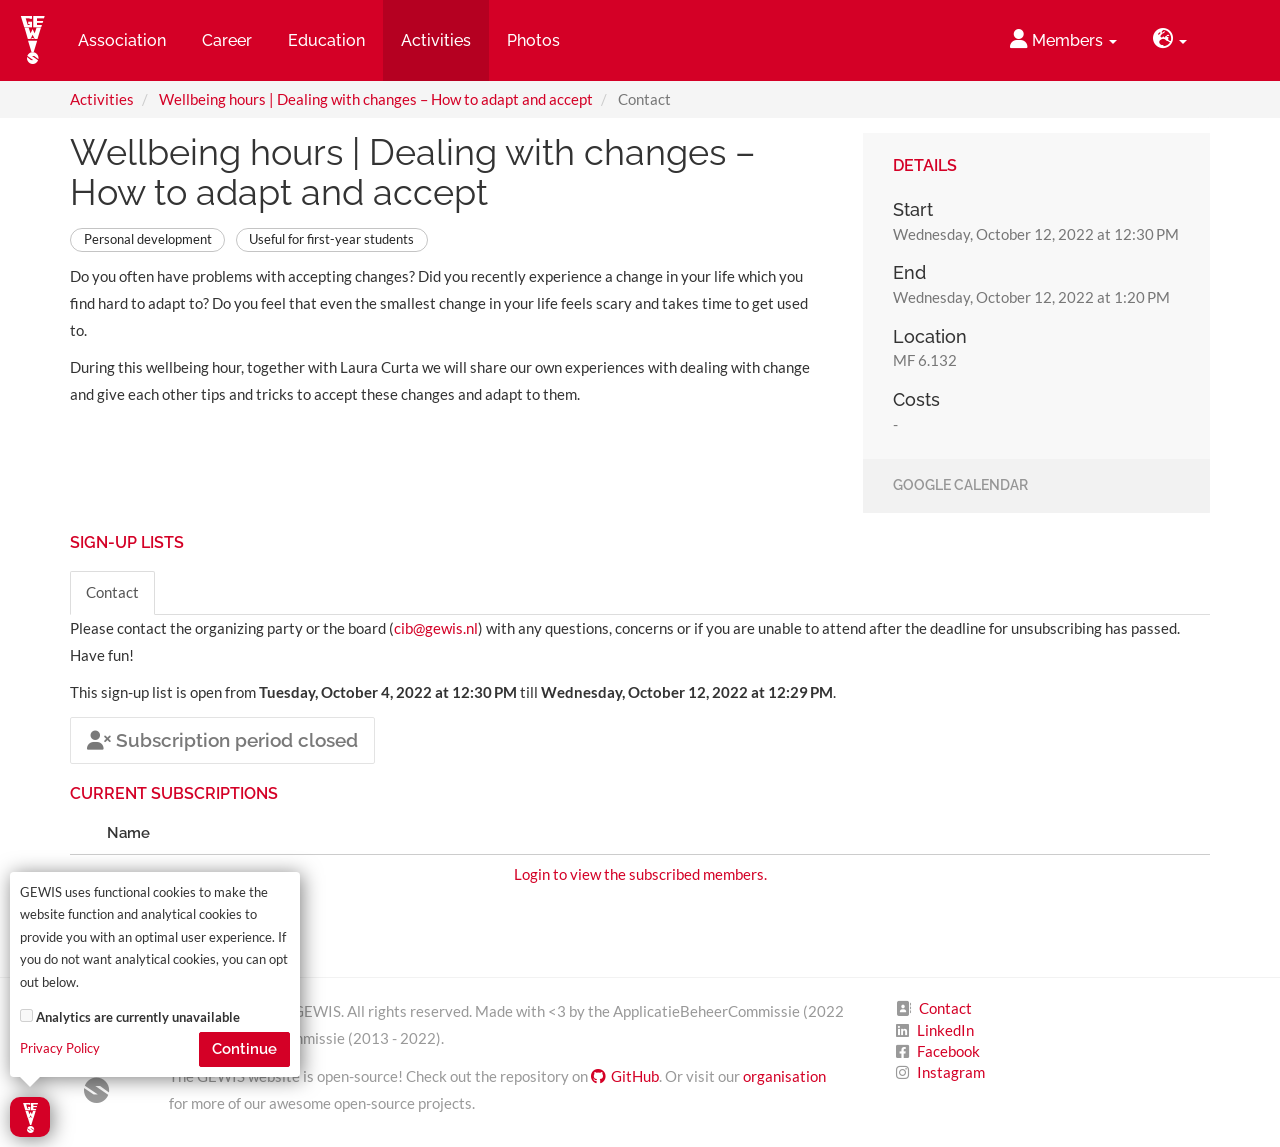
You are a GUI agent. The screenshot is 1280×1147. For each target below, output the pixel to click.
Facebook (948, 1051)
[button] (1170, 40)
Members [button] (1063, 39)
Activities (102, 99)
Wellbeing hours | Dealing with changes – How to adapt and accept (376, 99)
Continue (244, 1049)
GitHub (625, 1076)
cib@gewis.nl (436, 628)
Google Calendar (960, 486)
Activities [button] (436, 40)
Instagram (951, 1072)
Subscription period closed (222, 740)
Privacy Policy (60, 1048)
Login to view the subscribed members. (640, 874)
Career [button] (227, 40)
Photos (533, 40)
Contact (112, 592)
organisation (784, 1076)
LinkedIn (945, 1030)
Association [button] (122, 40)
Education (326, 40)
